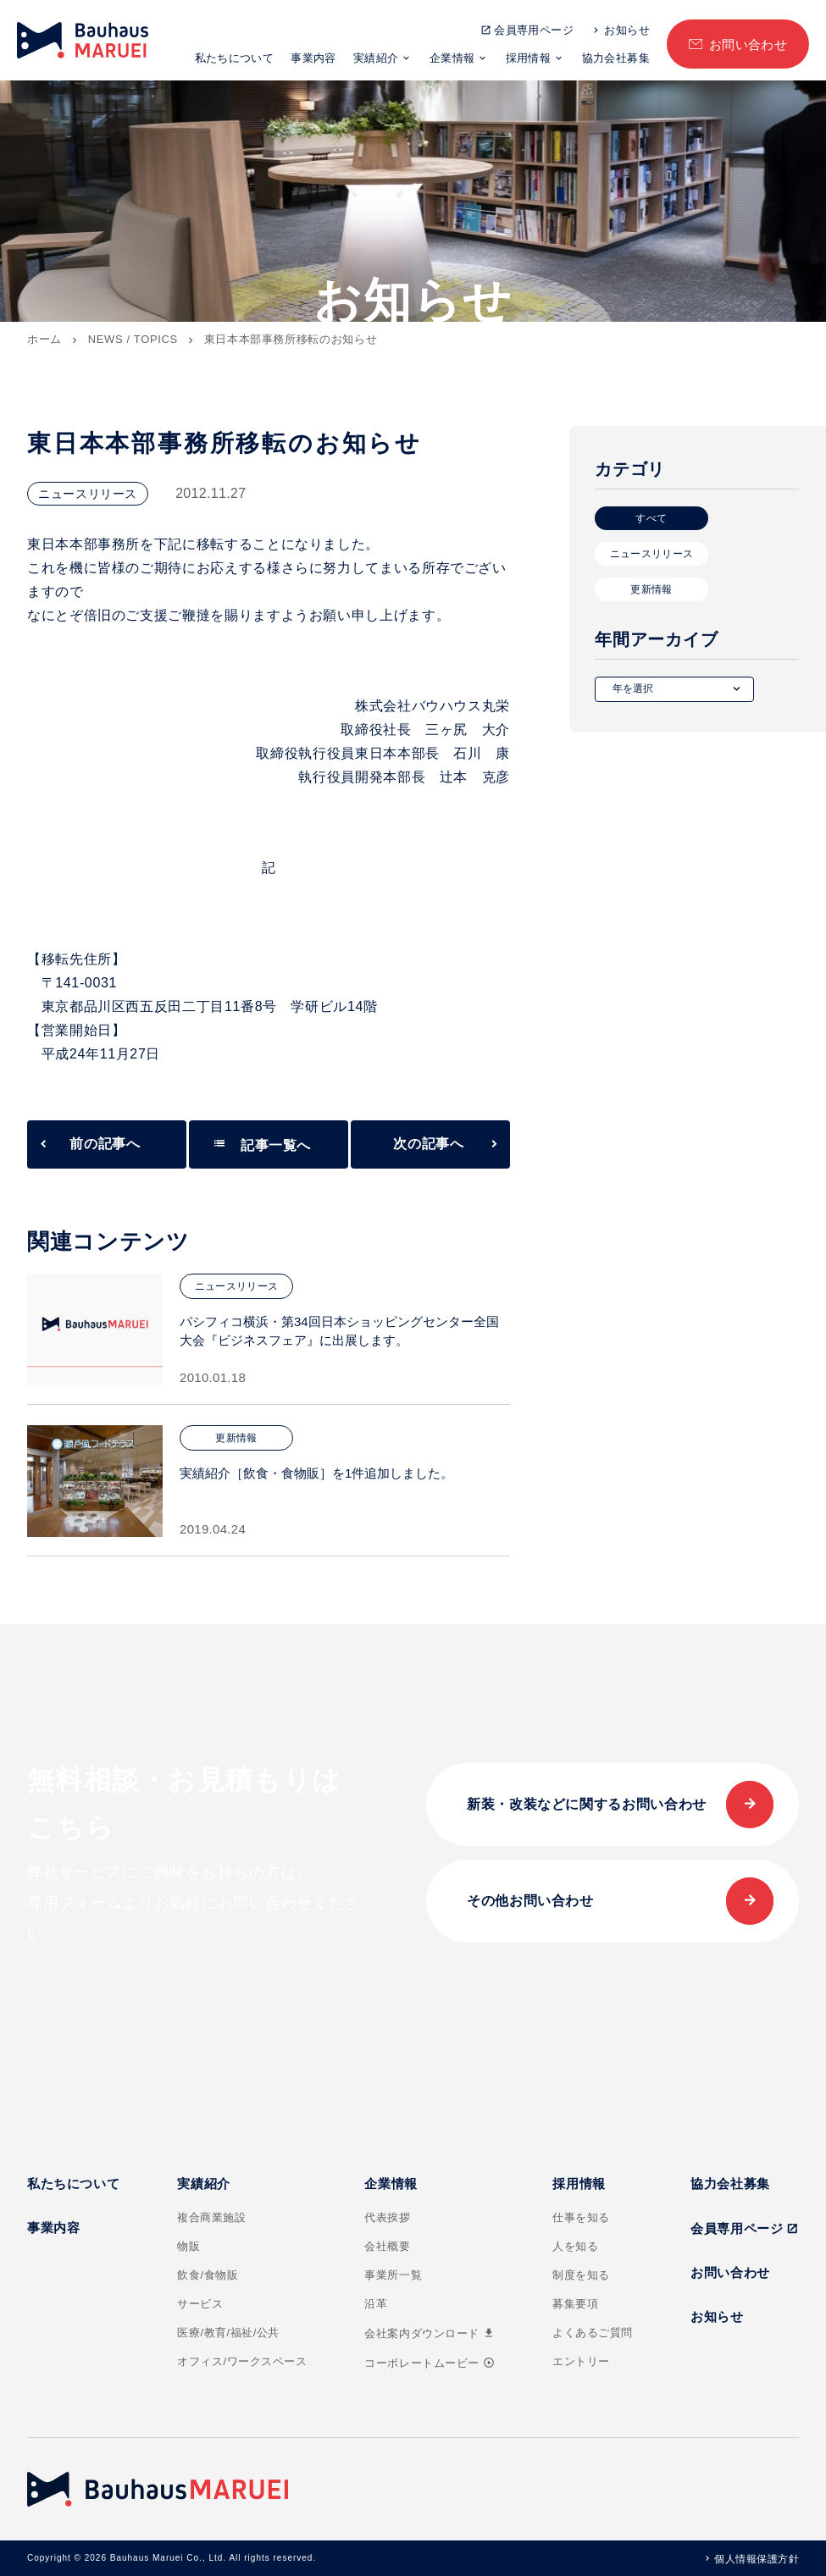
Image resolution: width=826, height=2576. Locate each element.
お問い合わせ (748, 44)
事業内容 (313, 58)
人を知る (575, 2246)
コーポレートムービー (429, 2363)
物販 (188, 2246)
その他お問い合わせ (530, 1900)
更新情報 (651, 589)
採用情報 (529, 58)
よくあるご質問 (592, 2332)
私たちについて (234, 58)
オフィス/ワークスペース (242, 2361)
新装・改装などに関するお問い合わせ (587, 1804)
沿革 (375, 2303)
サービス (200, 2303)
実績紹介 (376, 58)
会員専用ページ (534, 30)
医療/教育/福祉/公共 (228, 2332)
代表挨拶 (387, 2217)
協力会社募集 (616, 58)
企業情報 (452, 58)
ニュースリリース (652, 554)
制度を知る (581, 2275)
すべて (651, 518)
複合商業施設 (211, 2217)
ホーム (44, 339)
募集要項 (575, 2303)
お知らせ (627, 30)
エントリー (581, 2361)
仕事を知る (581, 2217)
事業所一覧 (393, 2275)
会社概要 (387, 2246)
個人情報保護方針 (756, 2559)
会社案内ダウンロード (429, 2333)
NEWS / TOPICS (133, 339)
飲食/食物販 (207, 2275)
